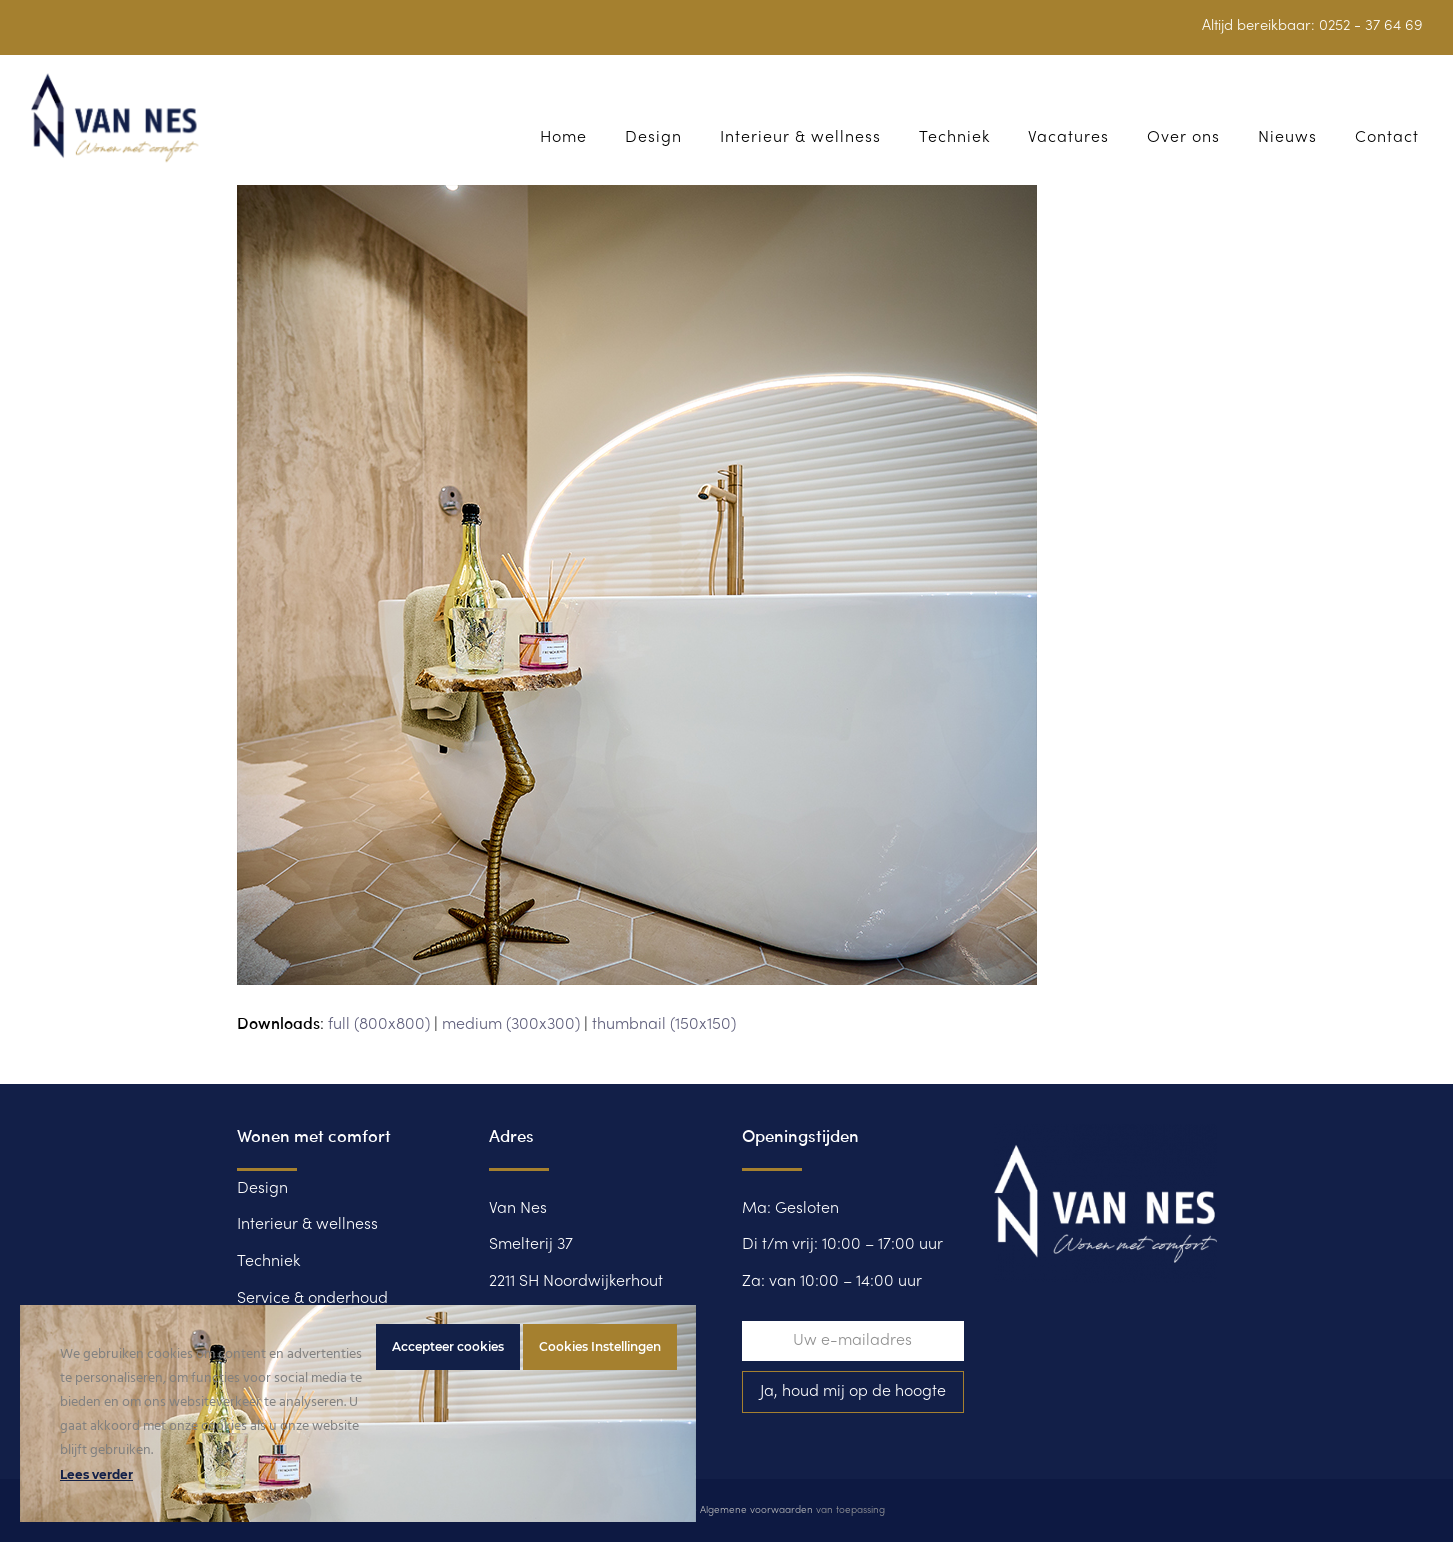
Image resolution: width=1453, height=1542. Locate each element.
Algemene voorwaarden (756, 1510)
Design (262, 1189)
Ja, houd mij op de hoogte (853, 1392)
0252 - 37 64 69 (1371, 26)
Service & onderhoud (312, 1299)
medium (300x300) (511, 1025)
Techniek (268, 1262)
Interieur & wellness (307, 1225)
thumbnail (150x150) (664, 1025)
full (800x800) (379, 1025)
